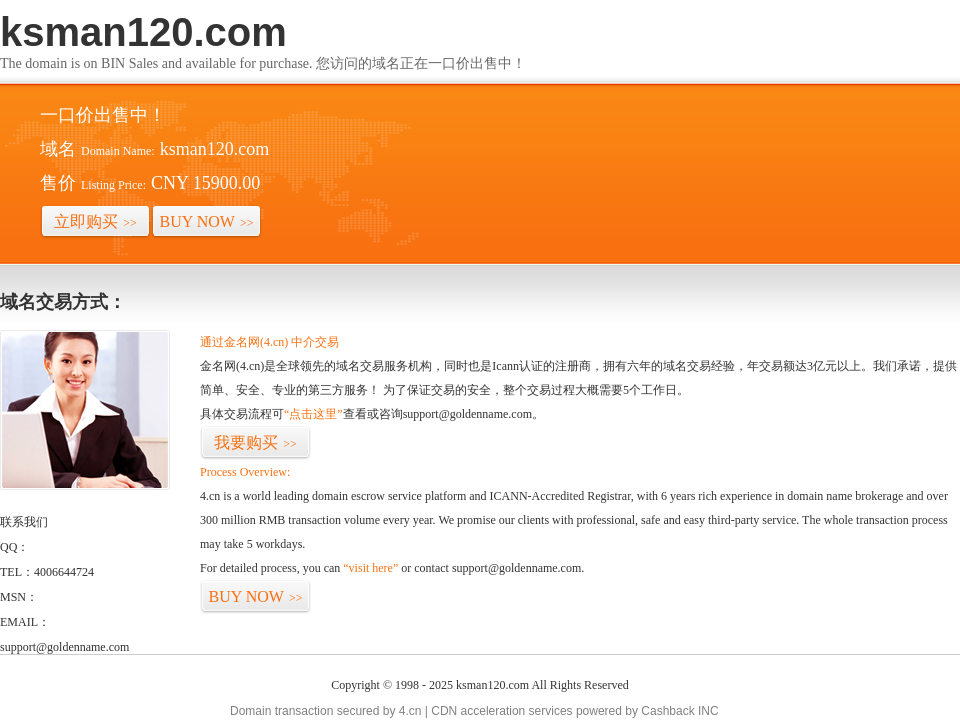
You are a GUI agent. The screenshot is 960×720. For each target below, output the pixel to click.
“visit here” (370, 568)
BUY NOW (207, 221)
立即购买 (95, 221)
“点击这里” (313, 414)
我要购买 (255, 442)
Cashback (667, 711)
